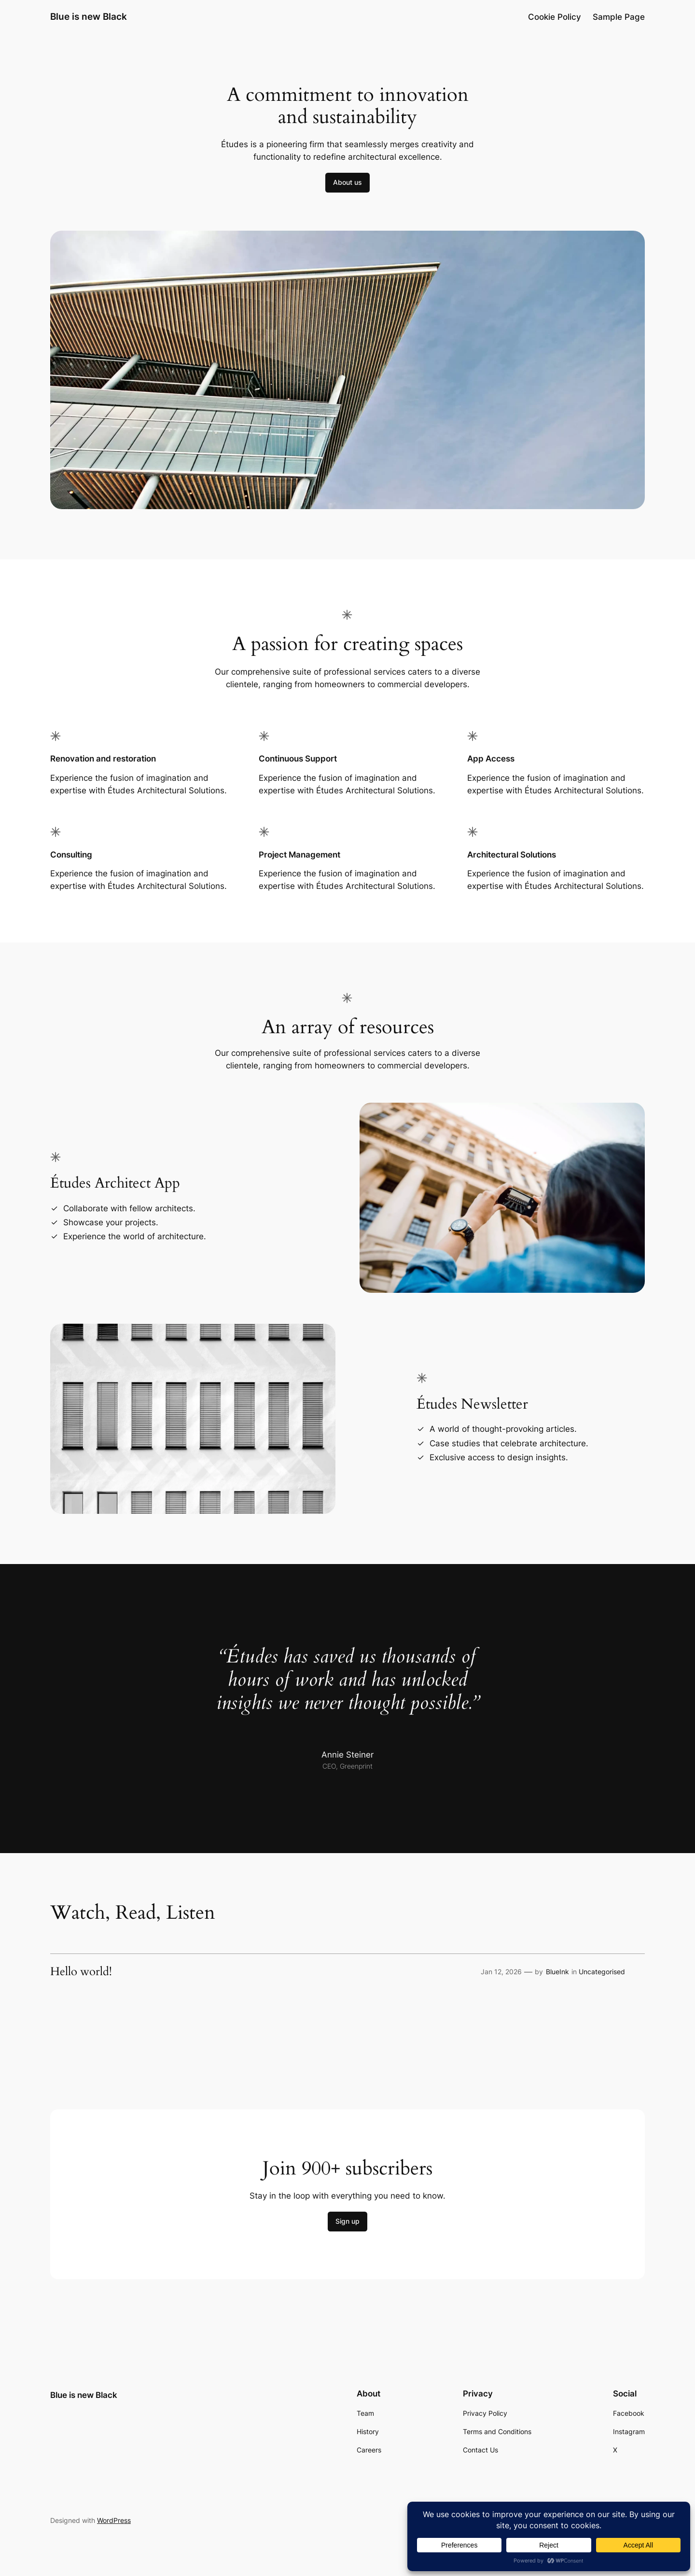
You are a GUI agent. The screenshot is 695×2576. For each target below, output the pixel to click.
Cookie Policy (554, 17)
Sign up (347, 2221)
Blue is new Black (88, 16)
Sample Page (619, 17)
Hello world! (81, 1972)
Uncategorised (602, 1971)
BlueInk (557, 1971)
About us (347, 182)
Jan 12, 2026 (501, 1971)
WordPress (114, 2520)
